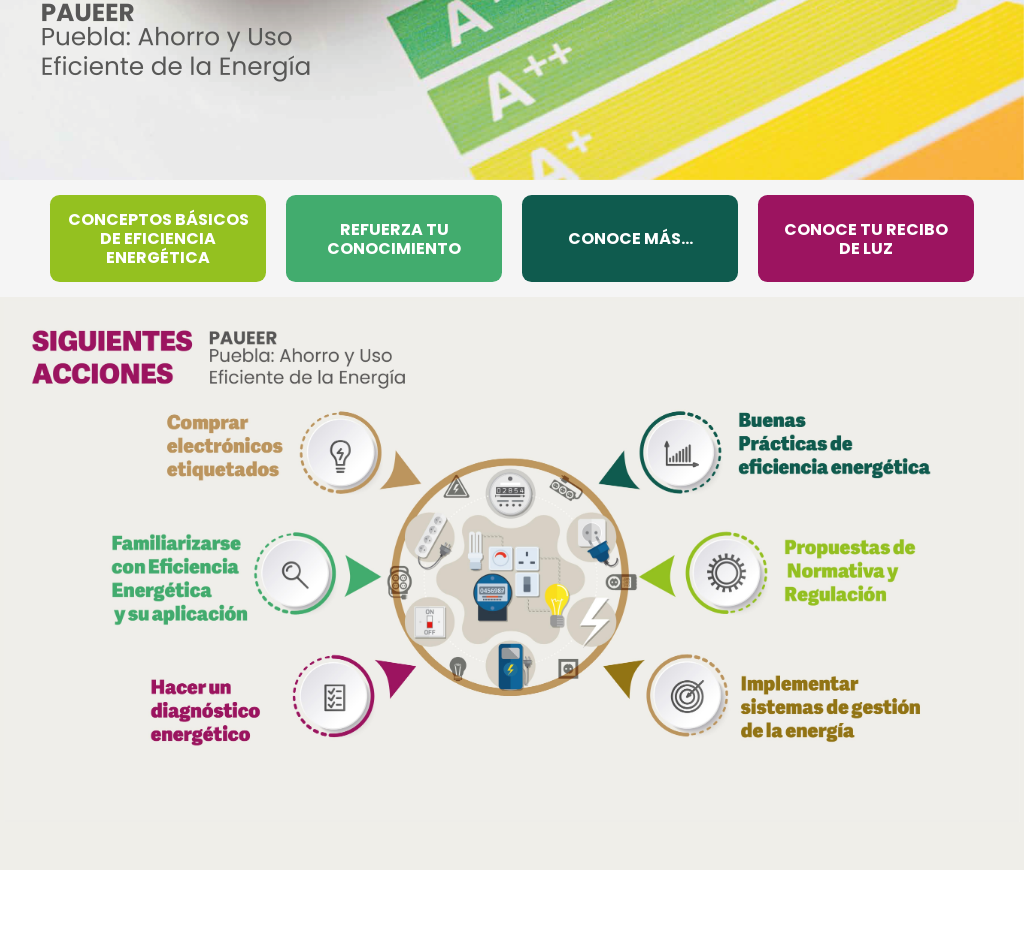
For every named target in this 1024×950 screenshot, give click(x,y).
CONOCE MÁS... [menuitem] (630, 238)
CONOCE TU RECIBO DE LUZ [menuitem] (866, 239)
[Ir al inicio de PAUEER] (176, 41)
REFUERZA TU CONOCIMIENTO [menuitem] (394, 239)
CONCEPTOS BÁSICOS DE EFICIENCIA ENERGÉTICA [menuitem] (158, 238)
